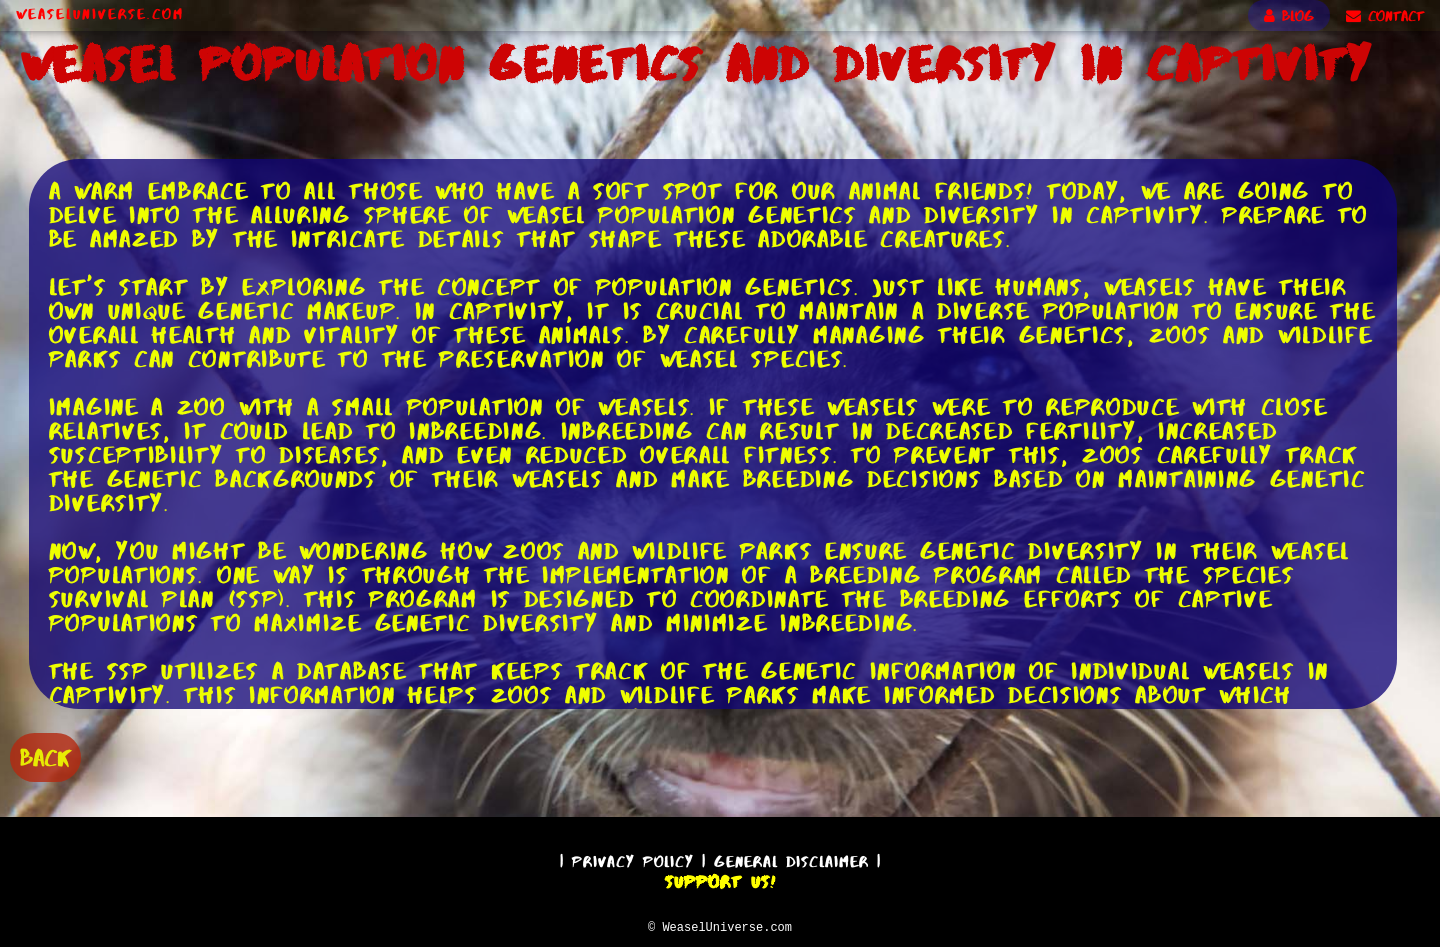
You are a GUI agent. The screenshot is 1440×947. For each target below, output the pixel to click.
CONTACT (1385, 16)
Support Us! (720, 879)
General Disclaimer (791, 858)
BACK (45, 755)
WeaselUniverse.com (100, 14)
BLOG (1289, 16)
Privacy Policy (633, 858)
